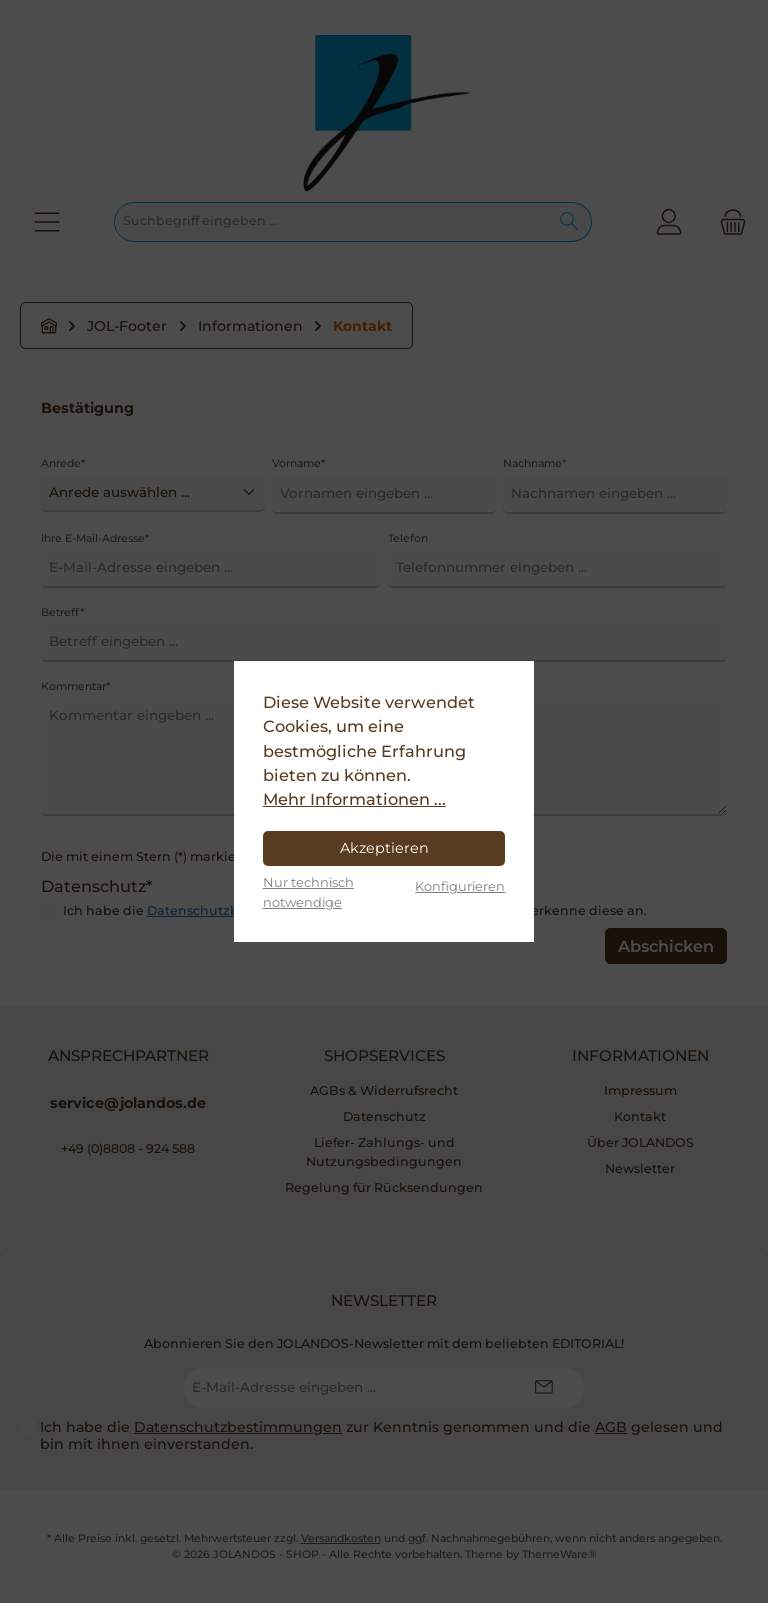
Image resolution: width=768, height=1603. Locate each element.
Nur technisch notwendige (308, 891)
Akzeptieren (384, 848)
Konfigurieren (460, 886)
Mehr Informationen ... (354, 799)
